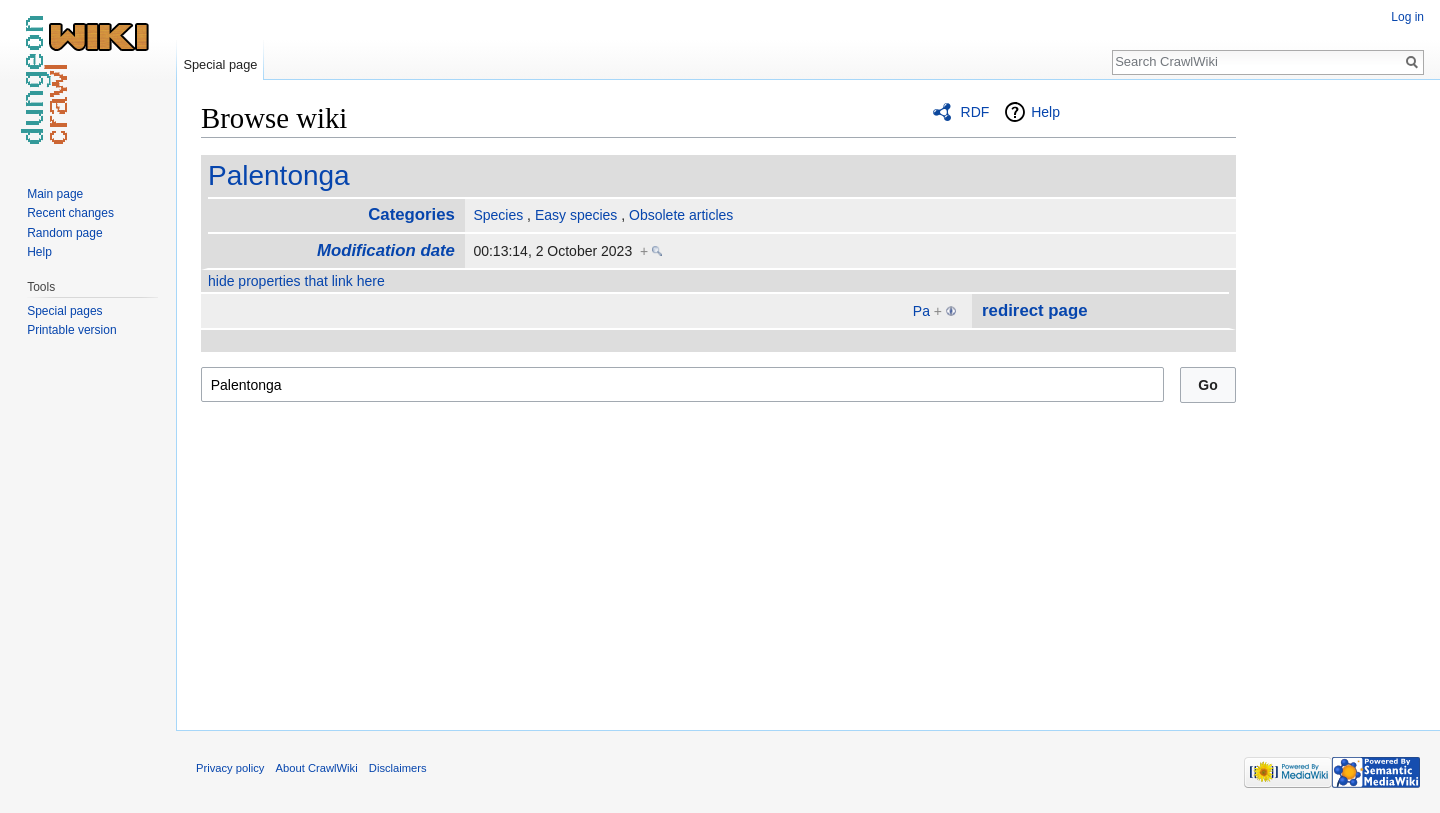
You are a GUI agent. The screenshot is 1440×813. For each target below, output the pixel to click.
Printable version (71, 330)
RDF (975, 112)
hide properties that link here (296, 281)
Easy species (576, 215)
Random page (64, 233)
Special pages (64, 311)
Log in (1407, 17)
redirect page (1034, 310)
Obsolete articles (681, 215)
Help (1045, 112)
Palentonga (279, 175)
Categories (411, 214)
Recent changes (70, 213)
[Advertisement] (1336, 400)
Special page (220, 64)
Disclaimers (398, 768)
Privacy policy (230, 768)
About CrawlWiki (317, 768)
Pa (921, 311)
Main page (55, 194)
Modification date (386, 250)
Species (498, 215)
